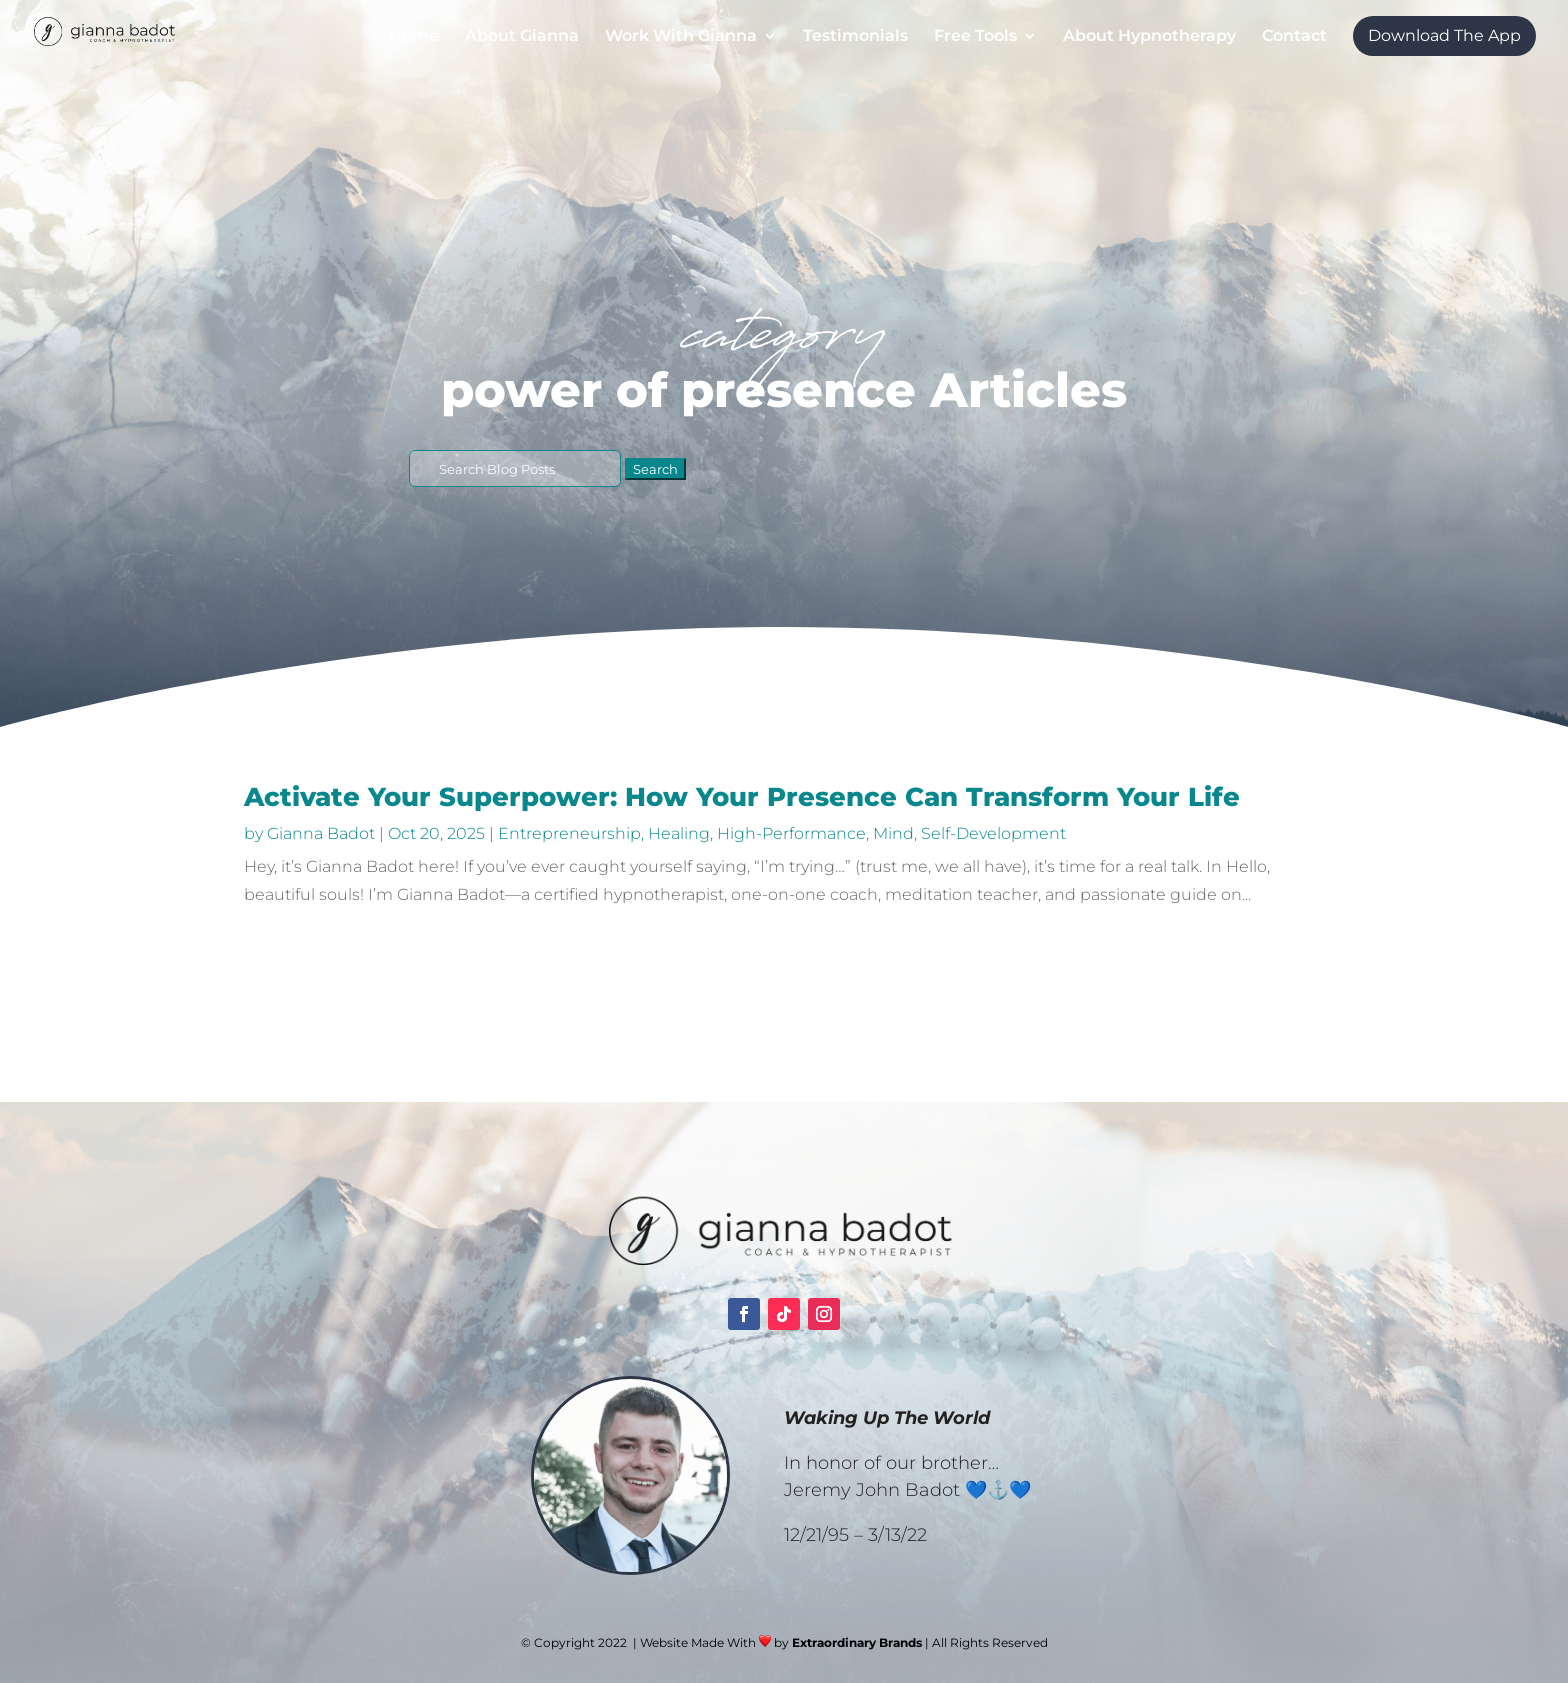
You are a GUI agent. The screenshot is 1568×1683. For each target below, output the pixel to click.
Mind (893, 833)
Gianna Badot (321, 833)
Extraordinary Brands (857, 1642)
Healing (679, 833)
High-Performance (791, 833)
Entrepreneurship (569, 833)
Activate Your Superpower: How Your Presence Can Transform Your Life (742, 797)
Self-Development (993, 833)
